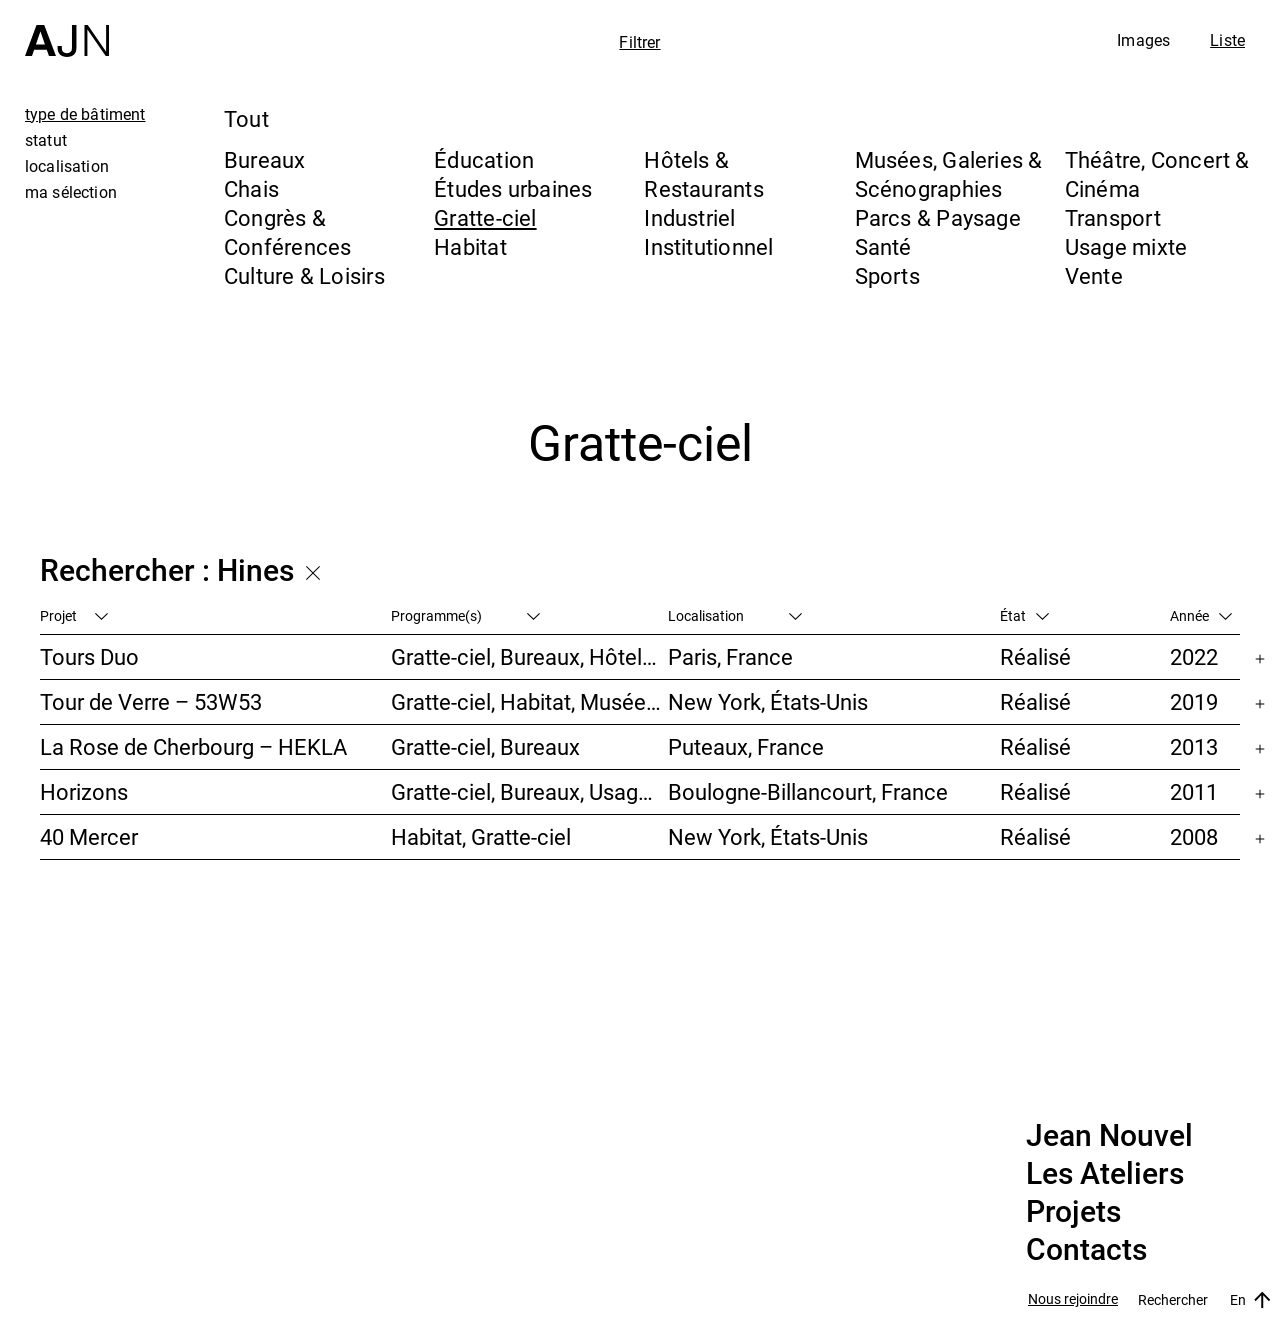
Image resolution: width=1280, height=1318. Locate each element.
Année (1201, 615)
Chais (251, 188)
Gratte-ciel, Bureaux (485, 746)
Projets (1073, 1212)
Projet (74, 615)
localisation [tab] (67, 166)
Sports (887, 275)
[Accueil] (67, 28)
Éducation (484, 159)
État (1024, 615)
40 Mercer (89, 836)
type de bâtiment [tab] (85, 114)
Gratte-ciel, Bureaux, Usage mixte (529, 791)
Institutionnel (708, 246)
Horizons (84, 791)
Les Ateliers (1105, 1174)
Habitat (470, 246)
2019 (1194, 701)
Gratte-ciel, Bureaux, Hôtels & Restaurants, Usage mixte (529, 656)
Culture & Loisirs (304, 275)
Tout (246, 118)
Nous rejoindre (1073, 1299)
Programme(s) (465, 615)
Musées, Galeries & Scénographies (949, 174)
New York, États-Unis (768, 701)
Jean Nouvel (1109, 1136)
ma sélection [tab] (71, 192)
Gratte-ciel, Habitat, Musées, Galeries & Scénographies (529, 701)
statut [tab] (46, 140)
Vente (1094, 275)
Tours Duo (89, 656)
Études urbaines (513, 188)
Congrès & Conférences (287, 232)
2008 (1194, 836)
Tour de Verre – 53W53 (151, 701)
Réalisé (1035, 656)
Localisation (735, 615)
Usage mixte (1126, 246)
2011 (1194, 791)
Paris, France (730, 656)
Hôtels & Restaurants (703, 174)
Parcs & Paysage (938, 217)
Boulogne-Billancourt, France (808, 791)
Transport (1113, 217)
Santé (883, 246)
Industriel (689, 217)
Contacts (1086, 1250)
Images (1143, 40)
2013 (1194, 746)
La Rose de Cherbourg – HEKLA (193, 746)
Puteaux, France (746, 746)
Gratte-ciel (485, 217)
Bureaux (265, 159)
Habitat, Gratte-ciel (481, 836)
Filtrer (639, 42)
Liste (1227, 40)
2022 (1194, 656)
